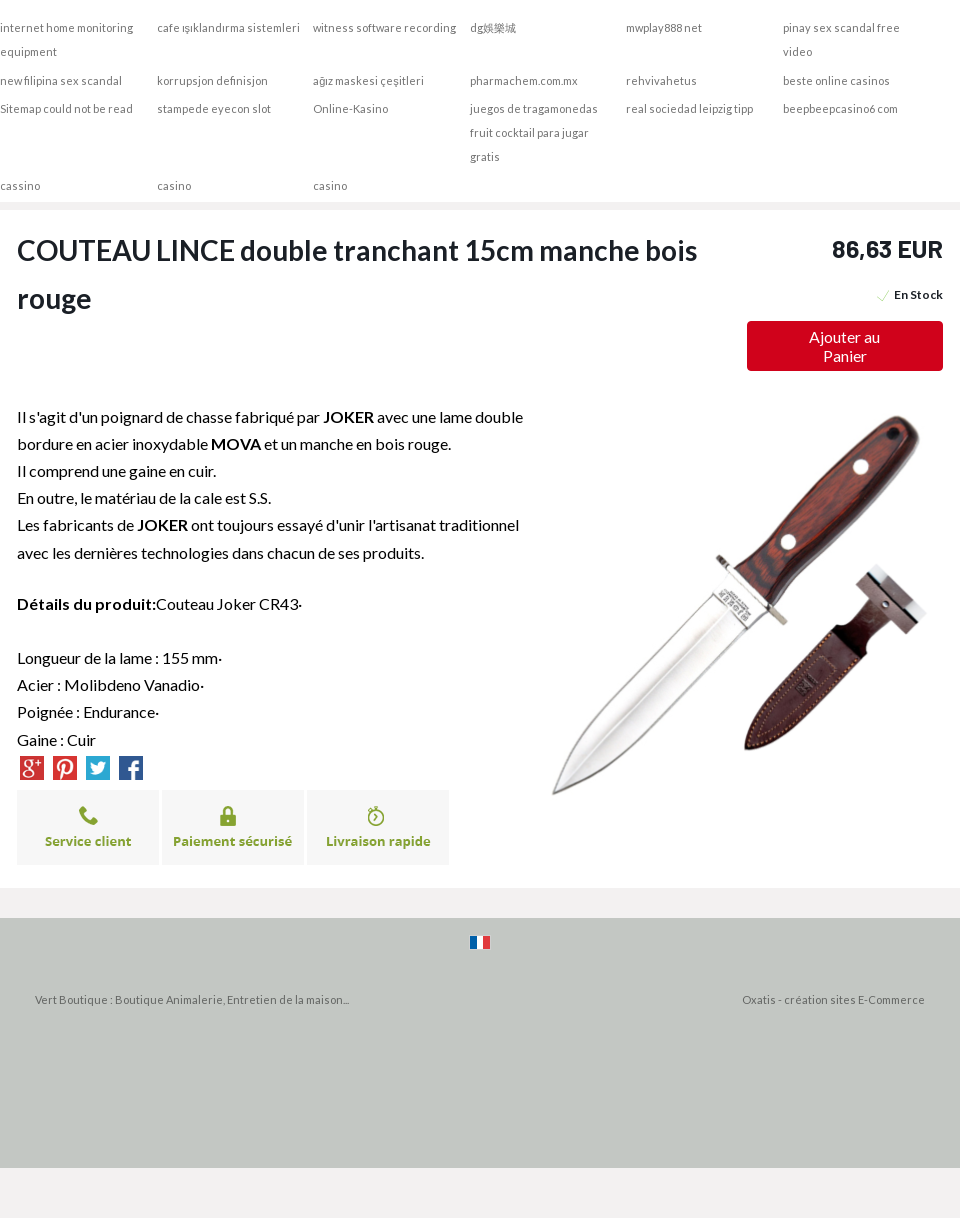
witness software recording (384, 27)
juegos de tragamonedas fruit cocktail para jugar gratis (534, 132)
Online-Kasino (350, 108)
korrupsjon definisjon (212, 80)
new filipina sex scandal (61, 80)
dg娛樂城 (493, 27)
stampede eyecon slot (214, 108)
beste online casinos (836, 80)
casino (174, 185)
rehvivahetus (661, 80)
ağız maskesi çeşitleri (368, 80)
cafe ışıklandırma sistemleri (229, 27)
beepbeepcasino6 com (840, 108)
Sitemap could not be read (66, 108)
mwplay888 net (664, 27)
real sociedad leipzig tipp (689, 108)
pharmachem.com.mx (524, 80)
